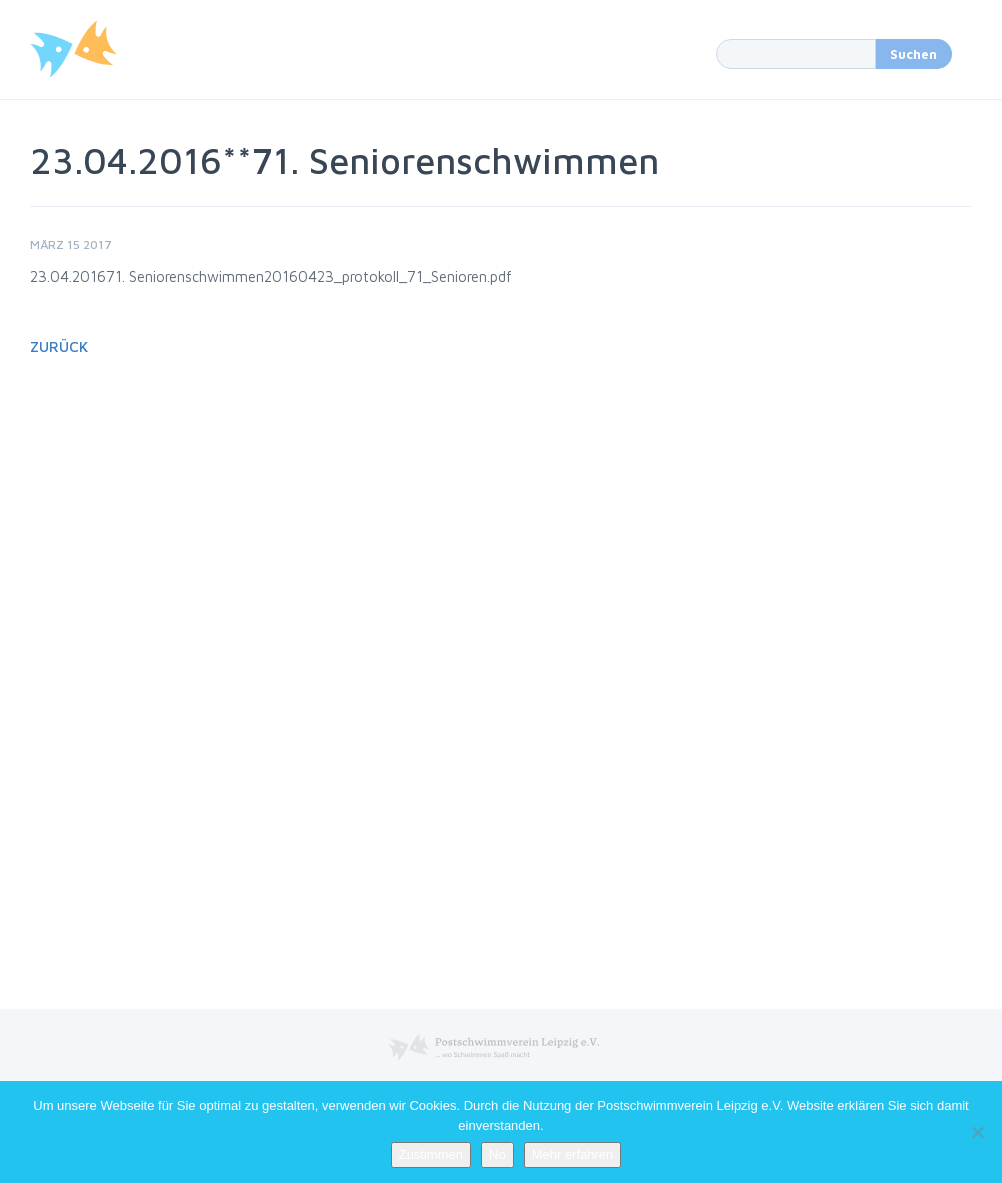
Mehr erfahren (573, 1154)
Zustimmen (431, 1154)
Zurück (59, 346)
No (497, 1154)
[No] (977, 1132)
